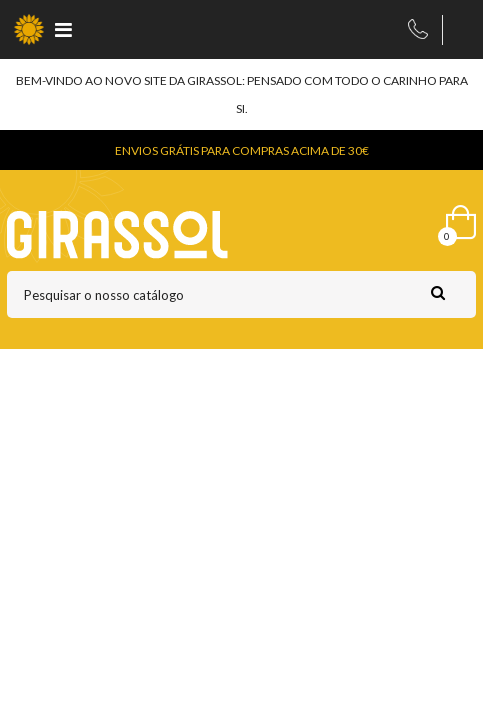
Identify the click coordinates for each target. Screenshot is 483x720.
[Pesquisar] (241, 294)
